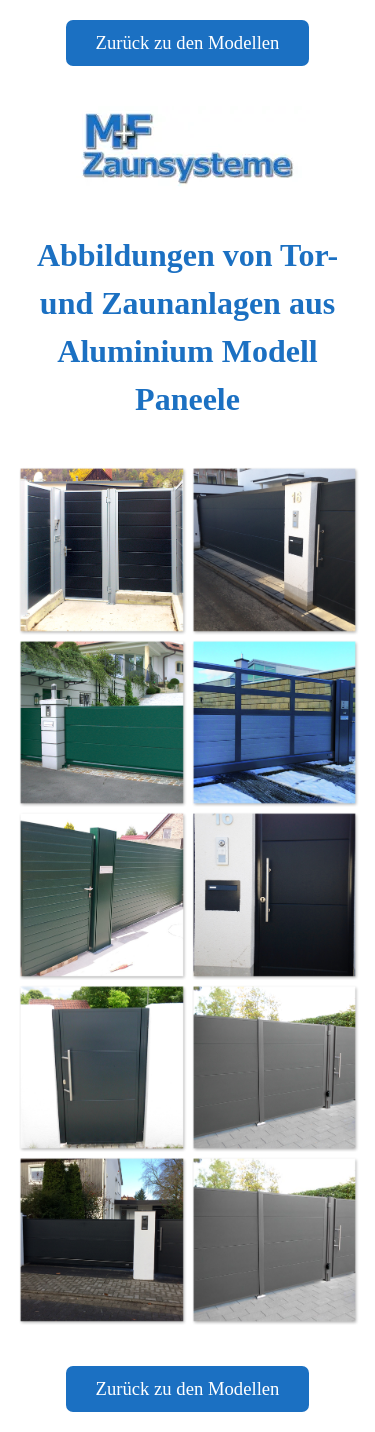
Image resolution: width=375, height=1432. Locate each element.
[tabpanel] (187, 327)
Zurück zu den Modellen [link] (188, 42)
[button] (101, 549)
